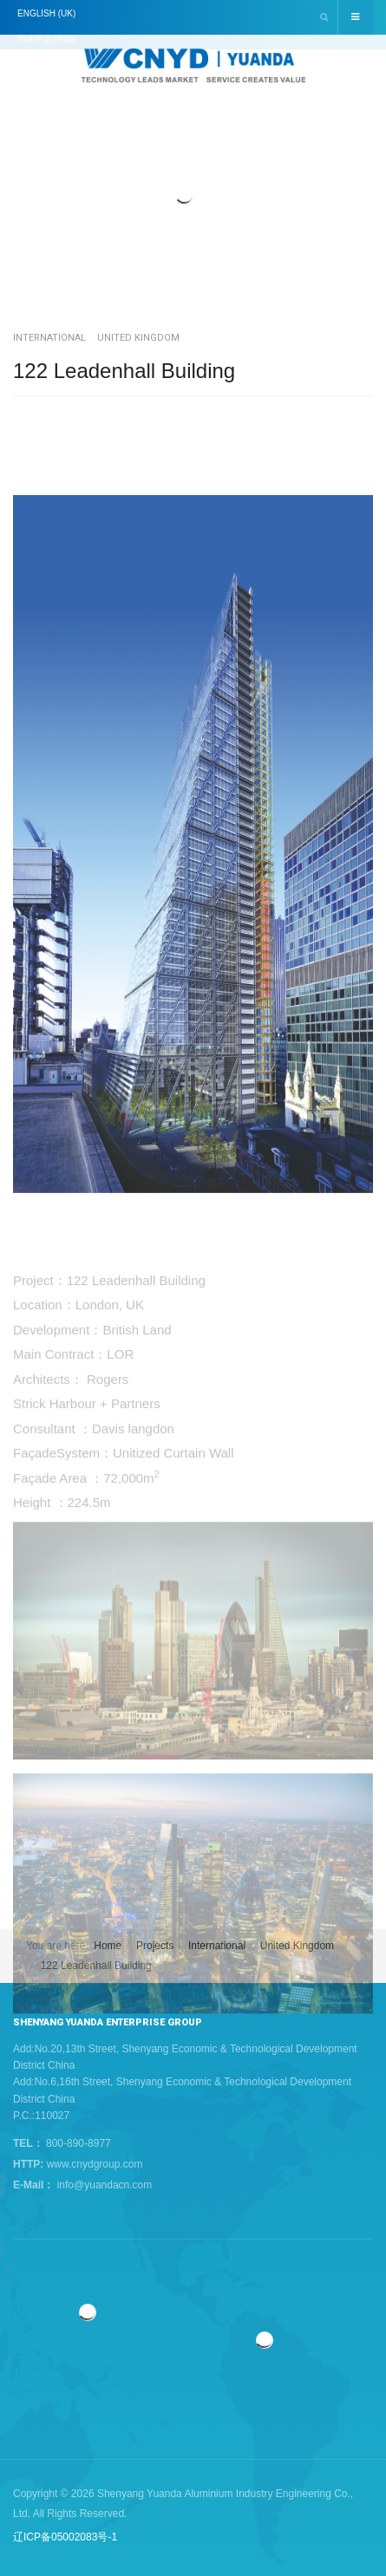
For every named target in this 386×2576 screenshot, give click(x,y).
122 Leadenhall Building (124, 370)
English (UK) (46, 13)
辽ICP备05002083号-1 (65, 2537)
